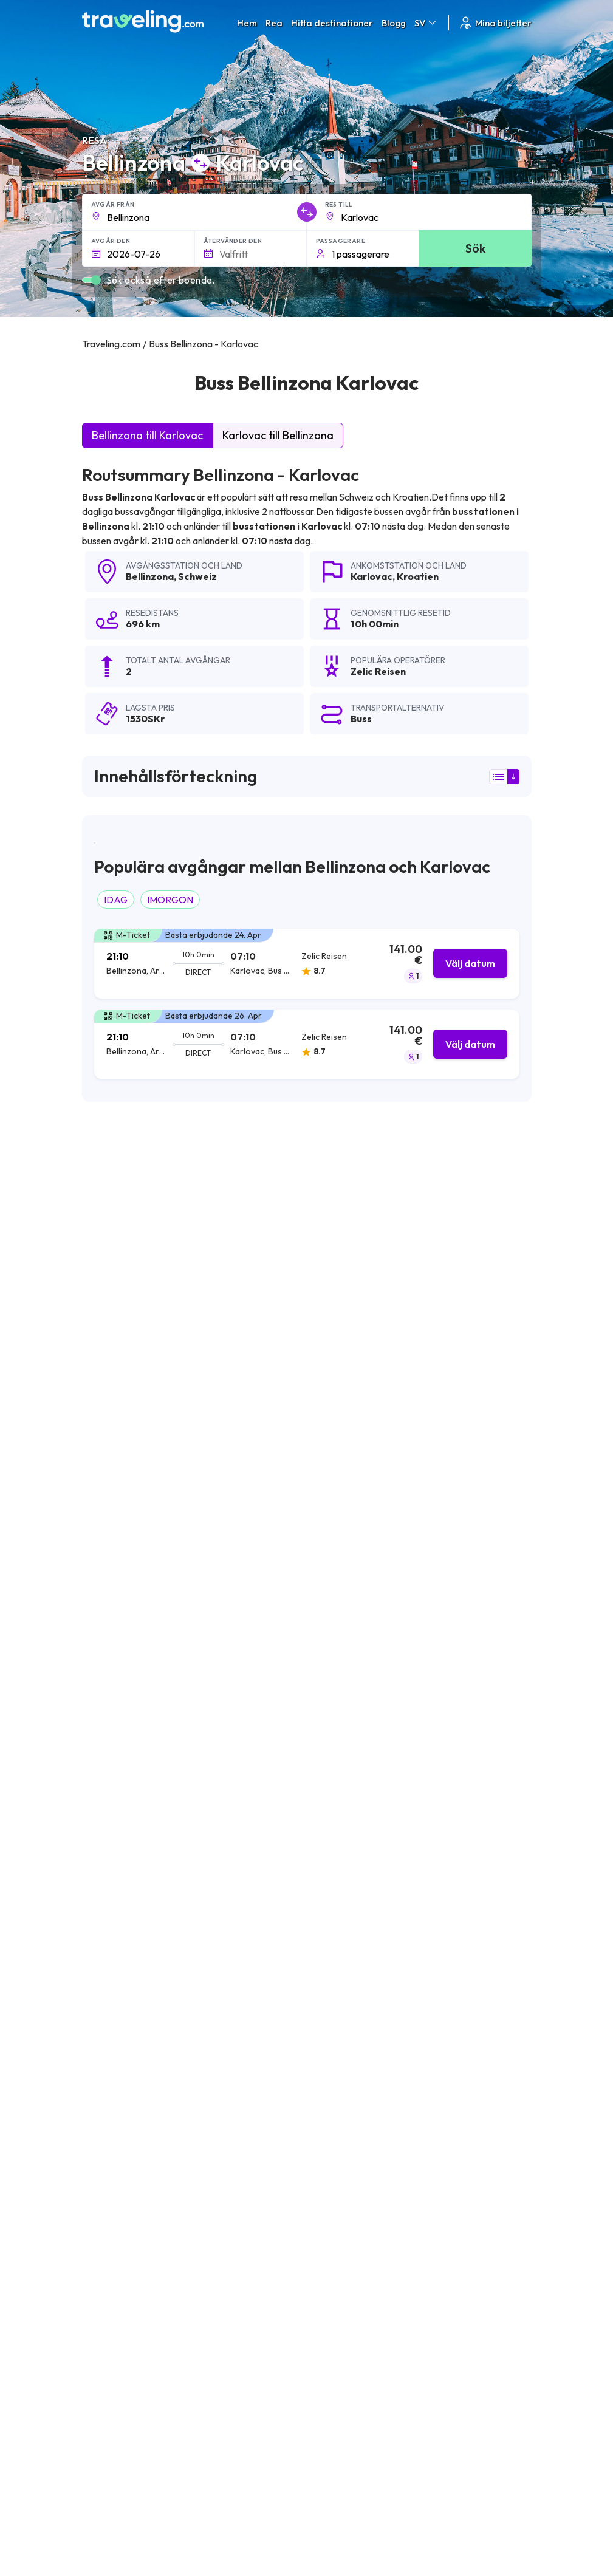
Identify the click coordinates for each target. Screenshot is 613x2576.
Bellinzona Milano (121, 1954)
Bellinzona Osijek (269, 1995)
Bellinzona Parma (271, 2160)
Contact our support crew (161, 2422)
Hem (247, 23)
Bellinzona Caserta (274, 2264)
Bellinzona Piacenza (126, 2140)
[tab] (306, 963)
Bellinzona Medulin (273, 2222)
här (184, 1526)
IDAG (116, 899)
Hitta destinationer (332, 23)
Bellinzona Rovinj (269, 2181)
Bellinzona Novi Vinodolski (289, 2202)
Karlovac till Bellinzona (278, 435)
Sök (475, 248)
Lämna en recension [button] (462, 1781)
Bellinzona (150, 576)
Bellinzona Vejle (117, 1975)
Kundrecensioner (473, 2384)
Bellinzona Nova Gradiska (288, 1954)
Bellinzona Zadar (269, 2016)
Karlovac (371, 576)
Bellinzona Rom (117, 2160)
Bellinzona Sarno (120, 2243)
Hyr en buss (462, 2422)
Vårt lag (260, 2397)
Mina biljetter (495, 22)
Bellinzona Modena (274, 2057)
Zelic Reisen (115, 1337)
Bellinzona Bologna (126, 2016)
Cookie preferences (382, 2397)
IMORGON (170, 899)
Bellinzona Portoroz (126, 2037)
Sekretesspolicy (373, 2384)
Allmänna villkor (372, 2371)
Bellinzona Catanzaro (279, 2037)
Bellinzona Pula (266, 2078)
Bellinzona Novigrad (276, 2243)
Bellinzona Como (121, 2057)
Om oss (260, 2384)
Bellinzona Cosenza (275, 2119)
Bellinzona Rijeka (120, 2078)
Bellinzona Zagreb (271, 1975)
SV (426, 23)
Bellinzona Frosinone (129, 2202)
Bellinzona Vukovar (274, 2099)
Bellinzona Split (116, 2181)
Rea (274, 23)
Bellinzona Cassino (273, 2140)
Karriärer (457, 2371)
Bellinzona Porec (120, 2264)
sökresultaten (252, 1194)
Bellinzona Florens (123, 2119)
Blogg (394, 23)
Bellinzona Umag (120, 2222)
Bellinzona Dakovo (124, 2284)
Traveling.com (201, 2516)
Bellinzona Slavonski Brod (139, 1995)
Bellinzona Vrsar (119, 2099)
